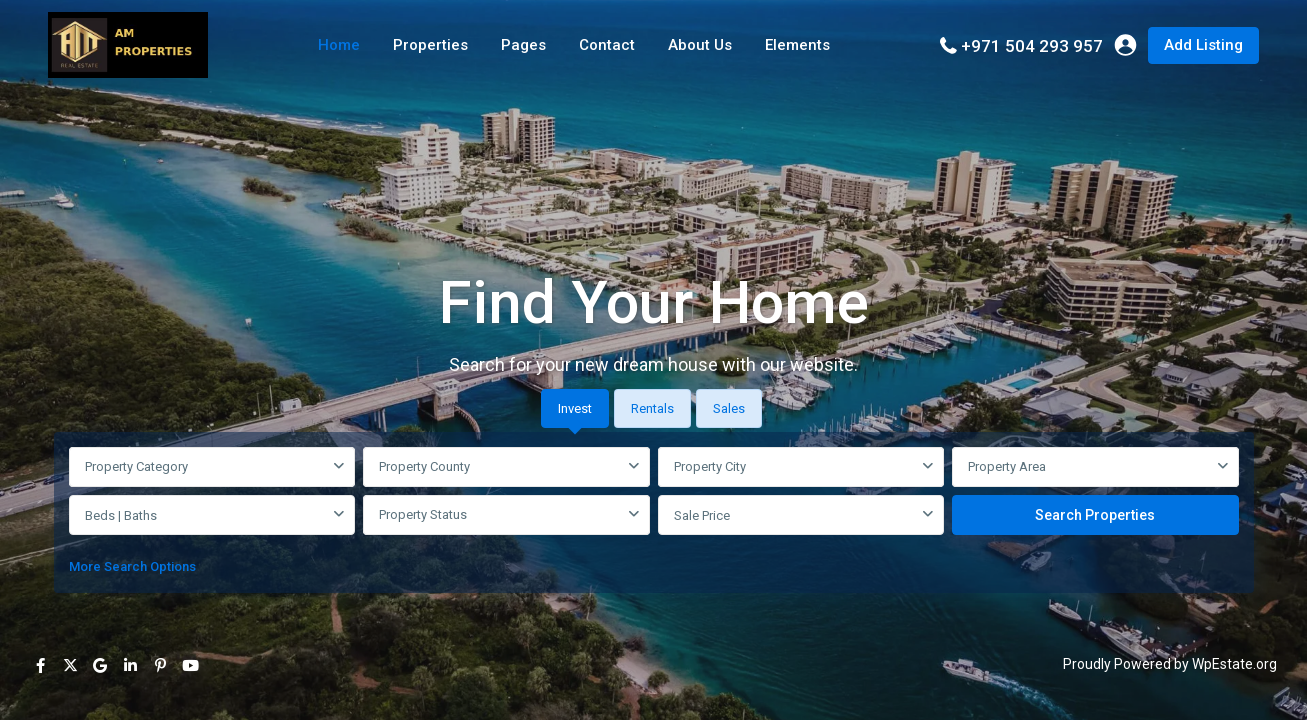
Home (339, 45)
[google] (100, 665)
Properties (430, 45)
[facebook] (40, 665)
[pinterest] (160, 665)
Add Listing (1203, 45)
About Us (700, 45)
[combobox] (212, 467)
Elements (797, 45)
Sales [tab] (729, 408)
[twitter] (70, 665)
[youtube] (190, 665)
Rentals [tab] (652, 408)
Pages (523, 45)
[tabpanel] (654, 516)
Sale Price (702, 515)
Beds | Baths (121, 515)
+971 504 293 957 (1032, 46)
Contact (607, 45)
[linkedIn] (130, 665)
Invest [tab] (575, 408)
